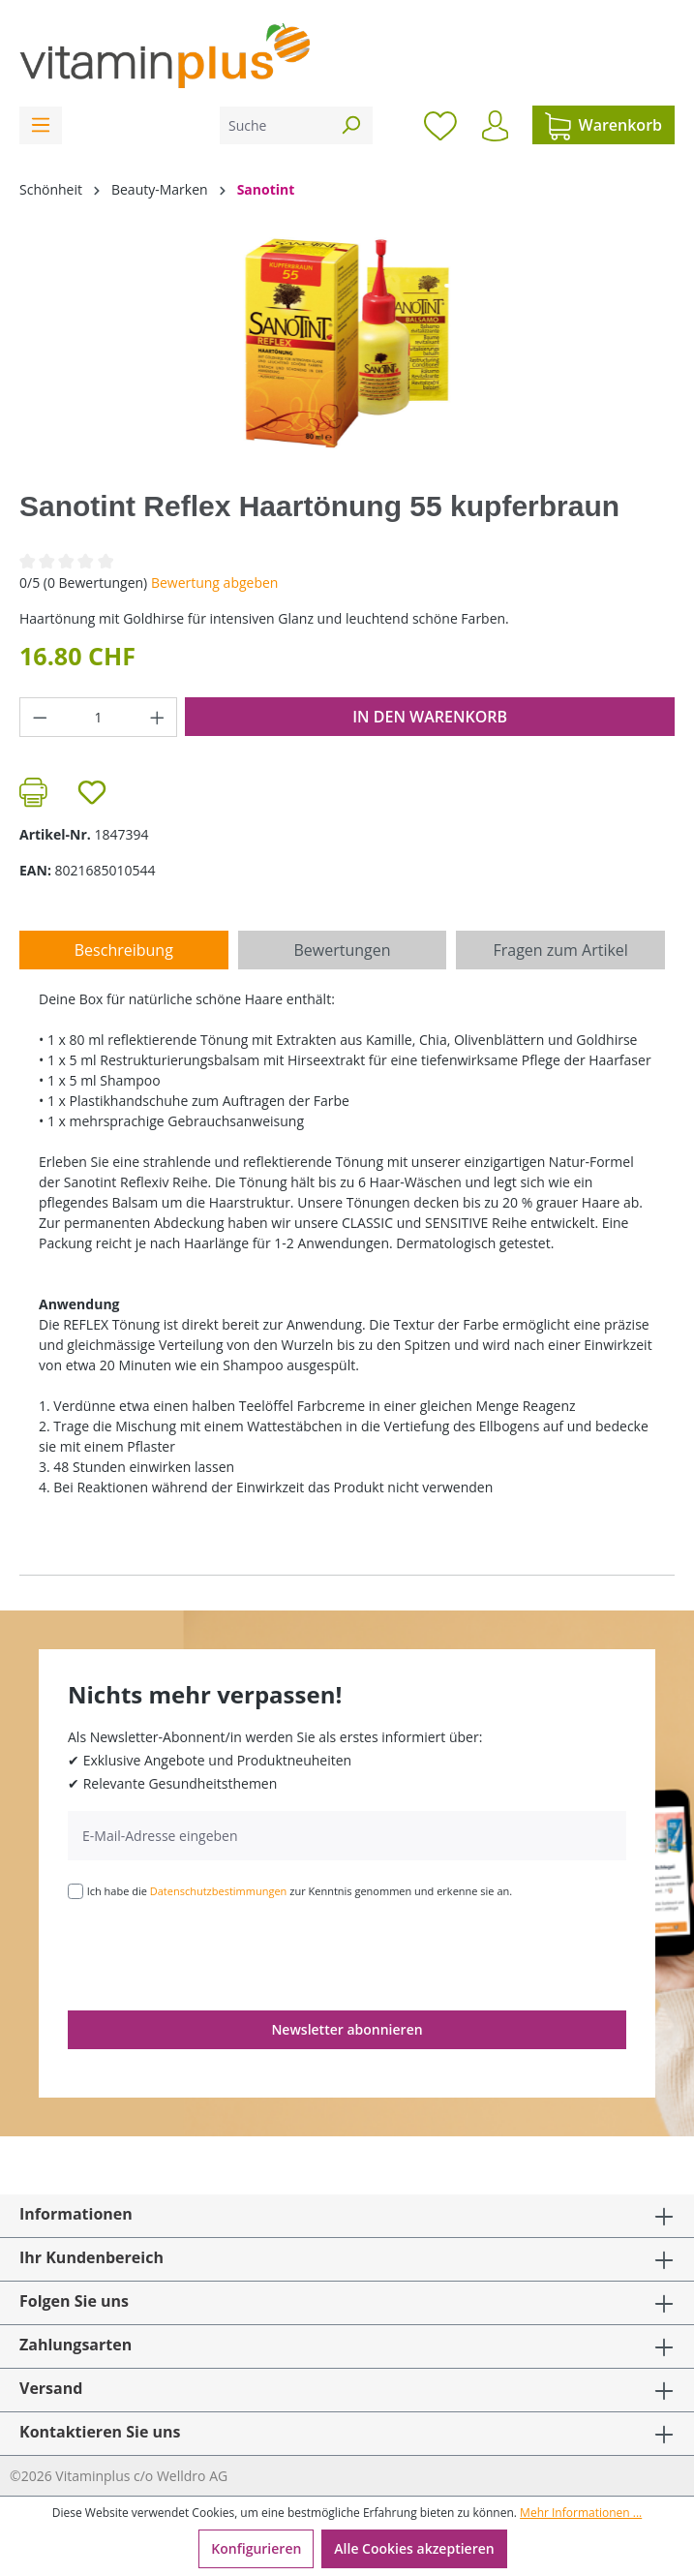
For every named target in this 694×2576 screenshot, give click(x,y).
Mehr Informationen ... (581, 2512)
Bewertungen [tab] (341, 950)
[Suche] (274, 125)
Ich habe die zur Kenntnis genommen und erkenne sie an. (300, 1891)
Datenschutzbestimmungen (218, 1891)
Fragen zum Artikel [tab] (560, 950)
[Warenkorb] (603, 125)
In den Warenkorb (429, 716)
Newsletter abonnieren (346, 2029)
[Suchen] (350, 125)
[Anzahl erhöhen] (157, 717)
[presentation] (215, 1953)
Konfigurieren (256, 2548)
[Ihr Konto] (495, 125)
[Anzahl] (98, 717)
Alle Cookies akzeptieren (414, 2548)
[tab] (123, 950)
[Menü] (40, 125)
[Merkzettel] (440, 125)
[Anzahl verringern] (39, 717)
